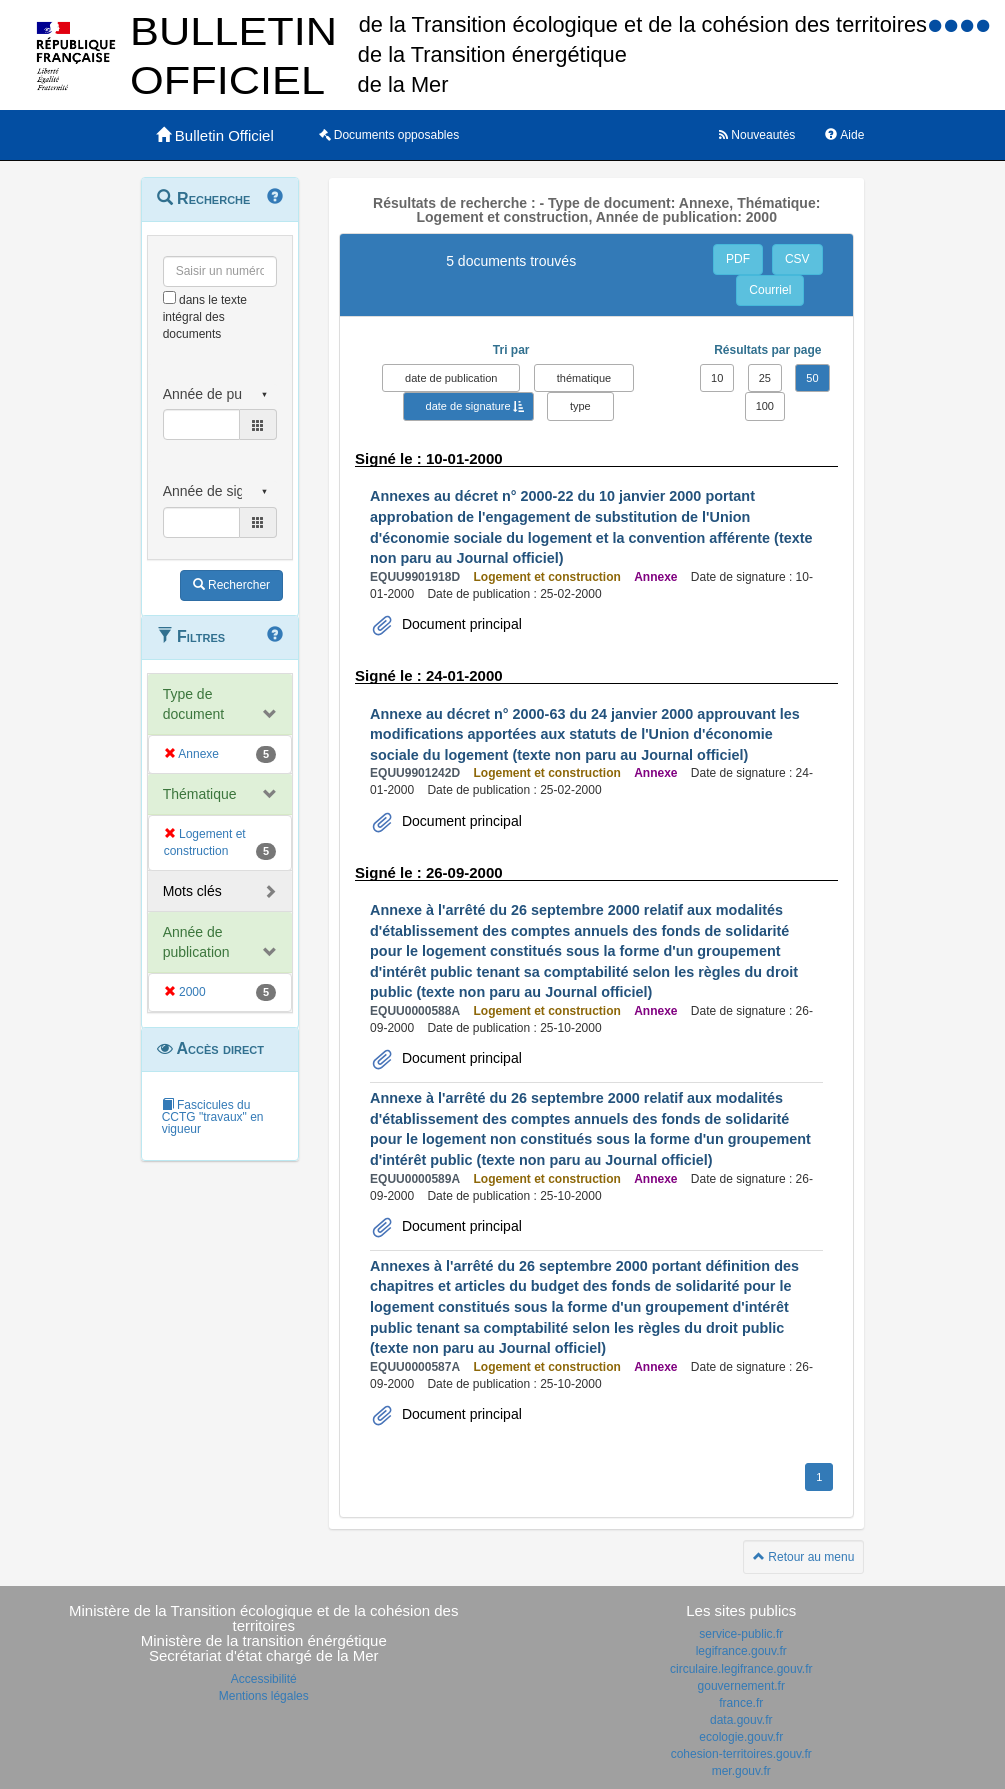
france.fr (741, 1703)
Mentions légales (264, 1696)
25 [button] (765, 378)
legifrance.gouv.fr (741, 1651)
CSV (797, 259)
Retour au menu (803, 1557)
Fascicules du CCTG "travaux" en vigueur (213, 1117)
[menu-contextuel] (169, 297)
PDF (738, 259)
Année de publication (196, 942)
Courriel (770, 290)
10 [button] (717, 378)
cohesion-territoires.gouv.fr (741, 1754)
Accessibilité (264, 1679)
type (580, 406)
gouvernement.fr (741, 1686)
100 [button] (765, 406)
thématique (584, 378)
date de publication (451, 378)
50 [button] (812, 378)
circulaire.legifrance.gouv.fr (741, 1669)
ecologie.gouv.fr (741, 1737)
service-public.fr (741, 1634)
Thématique (200, 794)
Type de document (193, 704)
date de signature (468, 406)
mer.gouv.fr (741, 1771)
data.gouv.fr (741, 1720)
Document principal (460, 624)
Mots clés (192, 891)
